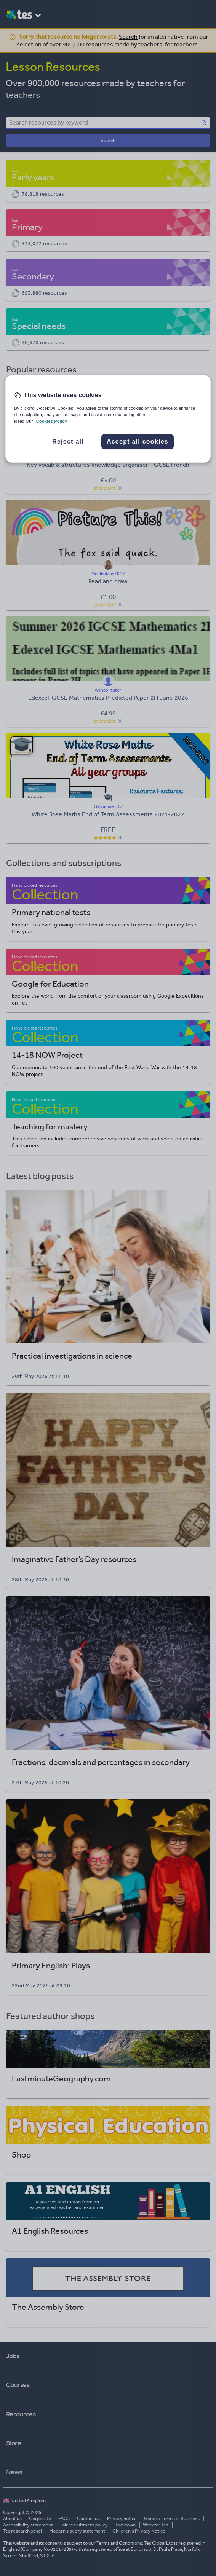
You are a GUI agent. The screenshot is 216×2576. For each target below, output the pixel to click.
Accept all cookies (137, 441)
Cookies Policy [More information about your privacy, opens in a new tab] (51, 421)
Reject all (68, 441)
